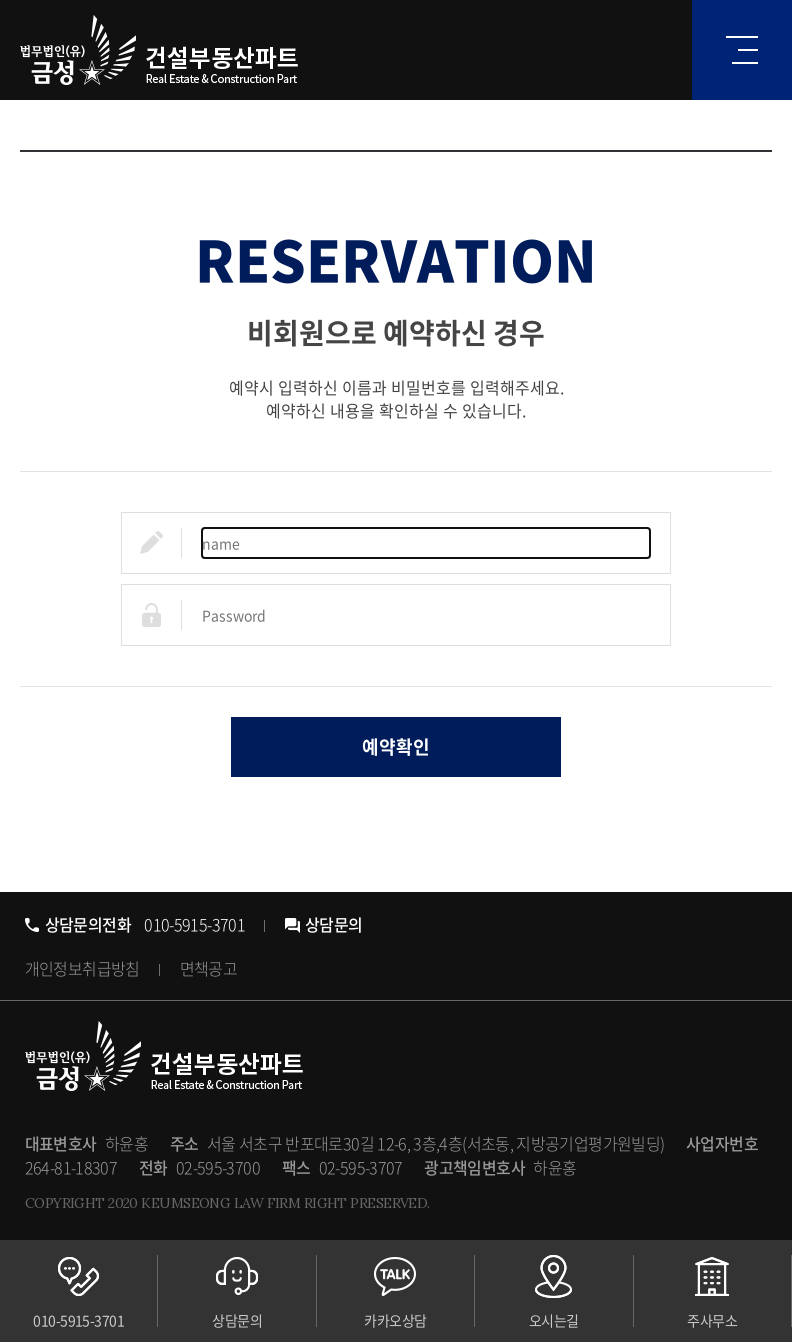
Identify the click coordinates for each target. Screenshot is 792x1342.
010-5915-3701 (135, 924)
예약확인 (396, 746)
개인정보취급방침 (82, 968)
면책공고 (208, 968)
